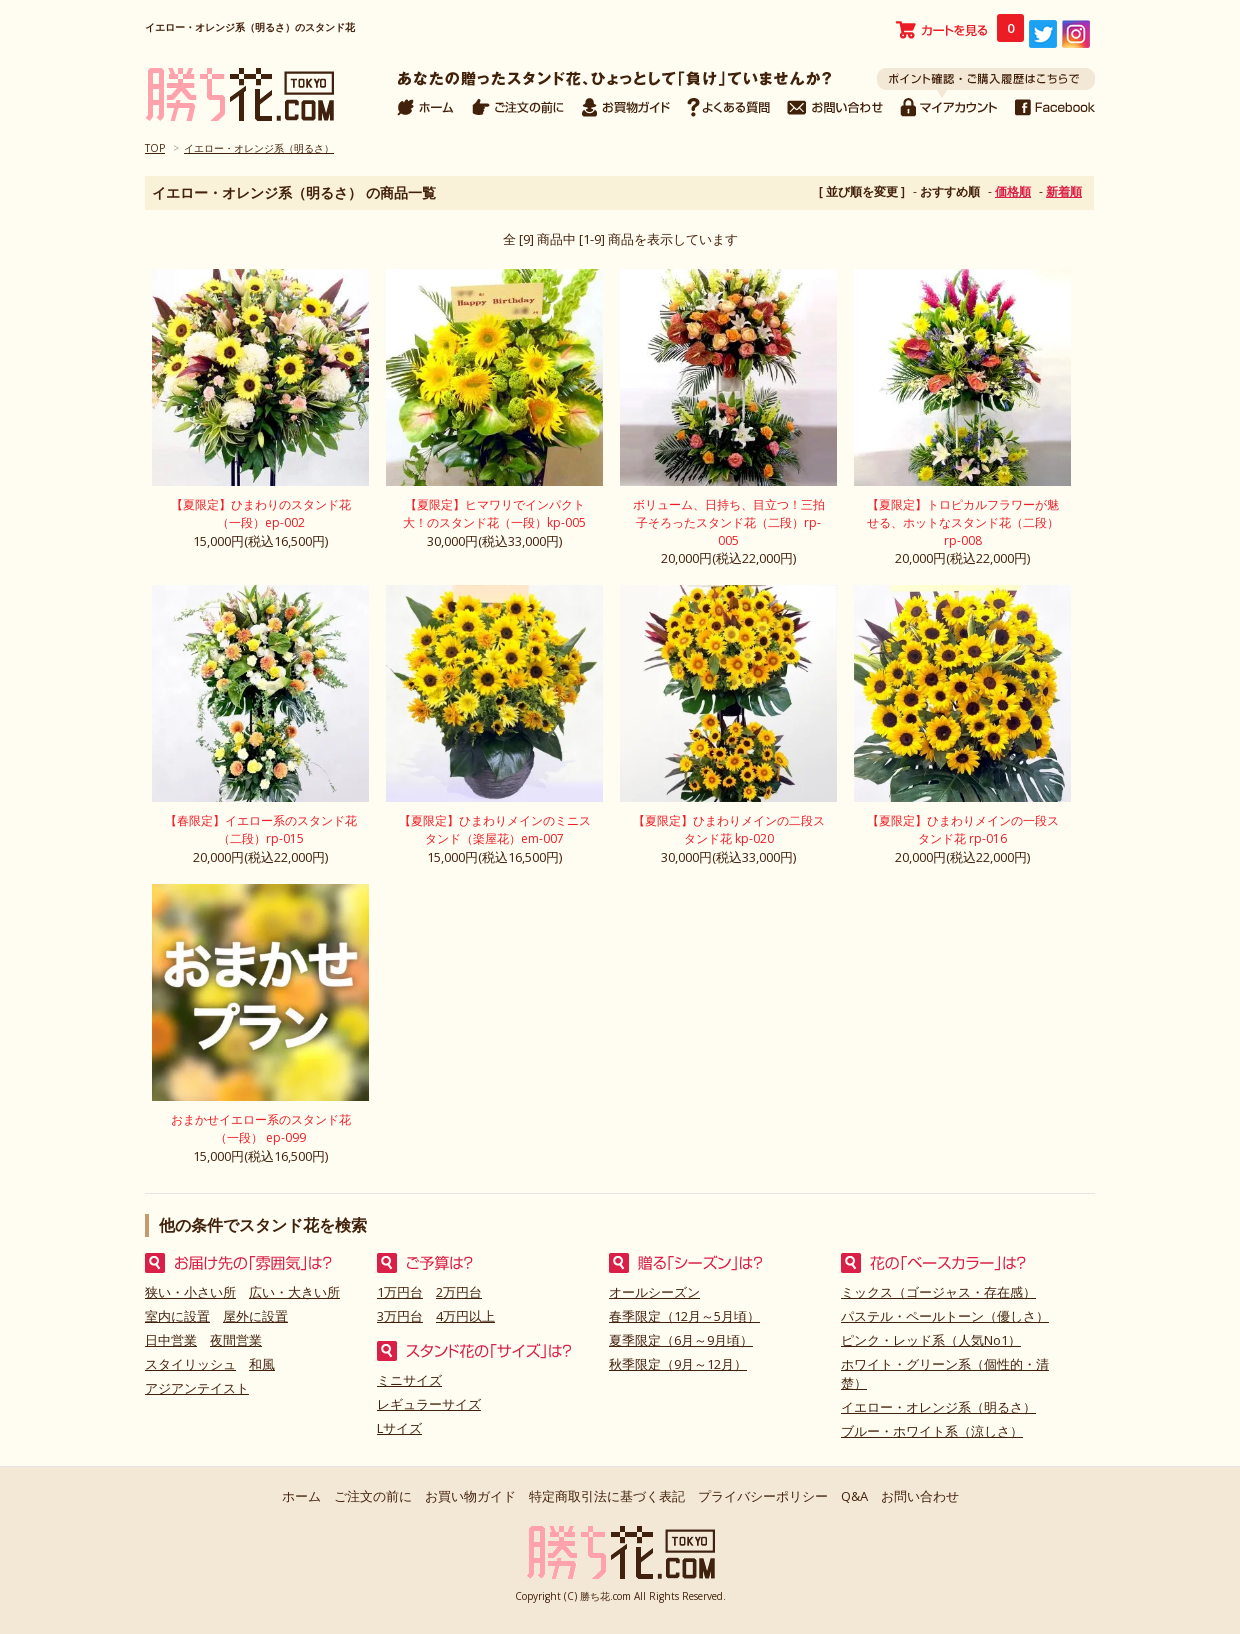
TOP (155, 148)
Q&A (854, 1496)
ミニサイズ (409, 1380)
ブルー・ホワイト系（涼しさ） (932, 1431)
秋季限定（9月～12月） (678, 1364)
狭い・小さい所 (190, 1292)
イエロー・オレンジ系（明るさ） (259, 148)
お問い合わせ (920, 1496)
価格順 (1013, 191)
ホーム (301, 1496)
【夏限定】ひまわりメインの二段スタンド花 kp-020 (729, 829)
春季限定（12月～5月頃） (684, 1316)
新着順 (1064, 191)
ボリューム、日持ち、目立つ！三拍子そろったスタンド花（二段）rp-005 (729, 522)
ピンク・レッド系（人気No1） (931, 1340)
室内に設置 (177, 1316)
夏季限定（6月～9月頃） (681, 1340)
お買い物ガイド (470, 1496)
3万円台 (400, 1316)
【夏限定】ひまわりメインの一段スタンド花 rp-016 (963, 829)
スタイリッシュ (190, 1364)
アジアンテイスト (197, 1388)
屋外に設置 (255, 1316)
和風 (262, 1364)
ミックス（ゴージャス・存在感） (938, 1292)
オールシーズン (654, 1292)
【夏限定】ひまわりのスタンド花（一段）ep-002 (261, 513)
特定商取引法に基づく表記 (607, 1496)
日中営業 (171, 1340)
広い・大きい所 (294, 1292)
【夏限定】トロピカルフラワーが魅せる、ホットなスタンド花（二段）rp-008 (963, 522)
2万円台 (459, 1292)
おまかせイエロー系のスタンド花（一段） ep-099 (261, 1128)
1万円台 (400, 1292)
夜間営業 (236, 1340)
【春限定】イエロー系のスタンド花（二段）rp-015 (261, 829)
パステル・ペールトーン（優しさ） (945, 1316)
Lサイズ (399, 1428)
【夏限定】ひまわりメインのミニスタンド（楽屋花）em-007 (495, 829)
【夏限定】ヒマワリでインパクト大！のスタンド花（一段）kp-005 (494, 513)
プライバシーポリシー (763, 1496)
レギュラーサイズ (429, 1404)
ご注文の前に (373, 1496)
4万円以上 (465, 1316)
